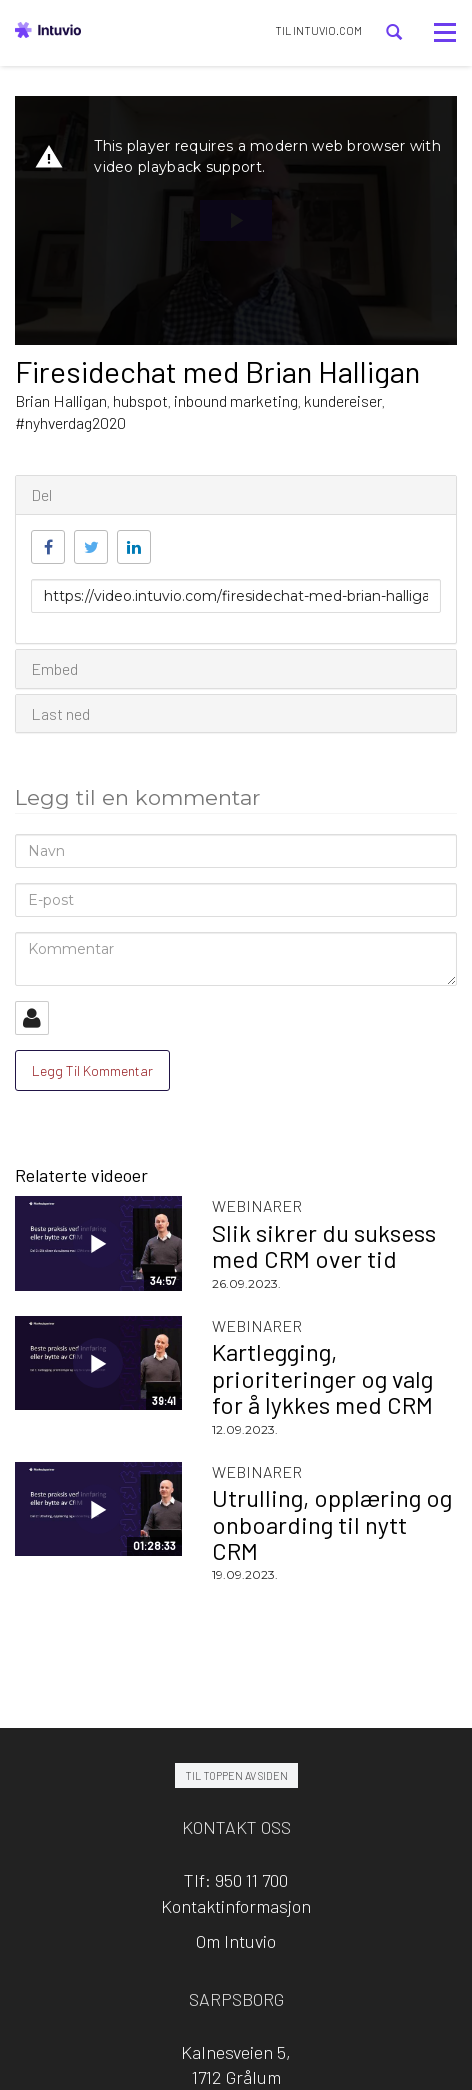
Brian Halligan (61, 400)
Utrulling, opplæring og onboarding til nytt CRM (332, 1524)
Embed (54, 668)
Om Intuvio (236, 1941)
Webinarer (257, 1205)
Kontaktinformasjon (236, 1906)
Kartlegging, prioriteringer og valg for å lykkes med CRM (322, 1378)
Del (41, 494)
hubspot (140, 400)
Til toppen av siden (236, 1775)
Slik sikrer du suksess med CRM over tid (324, 1245)
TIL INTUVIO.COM (318, 30)
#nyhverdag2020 (70, 422)
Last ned (60, 713)
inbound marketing (236, 400)
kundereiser (343, 400)
